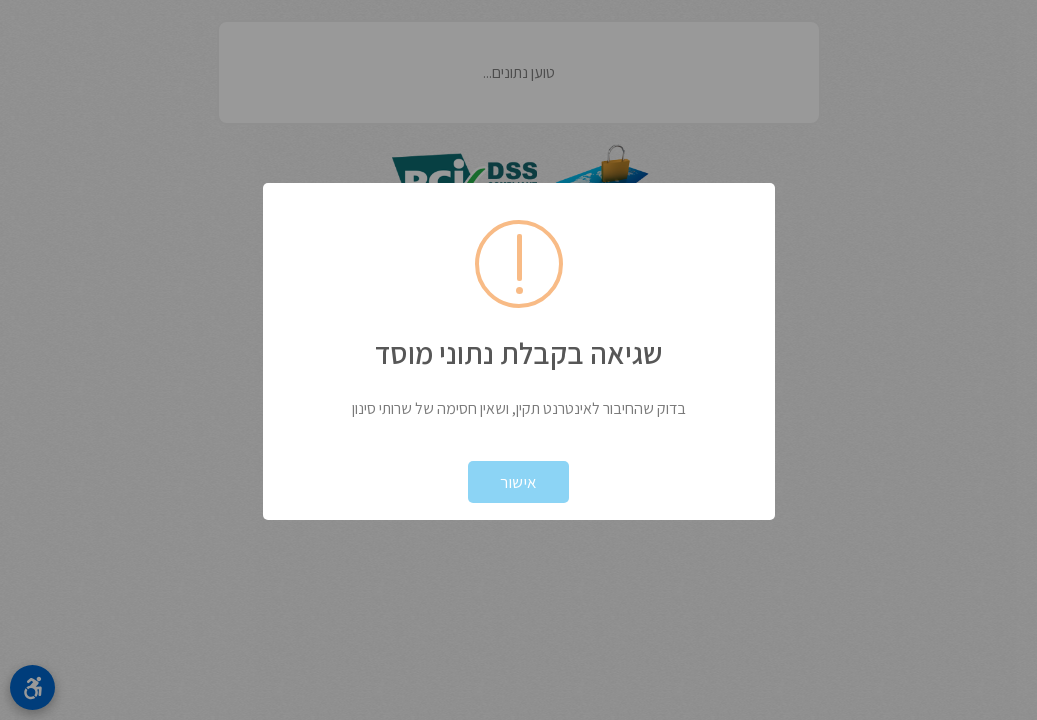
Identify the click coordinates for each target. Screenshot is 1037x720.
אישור (518, 482)
